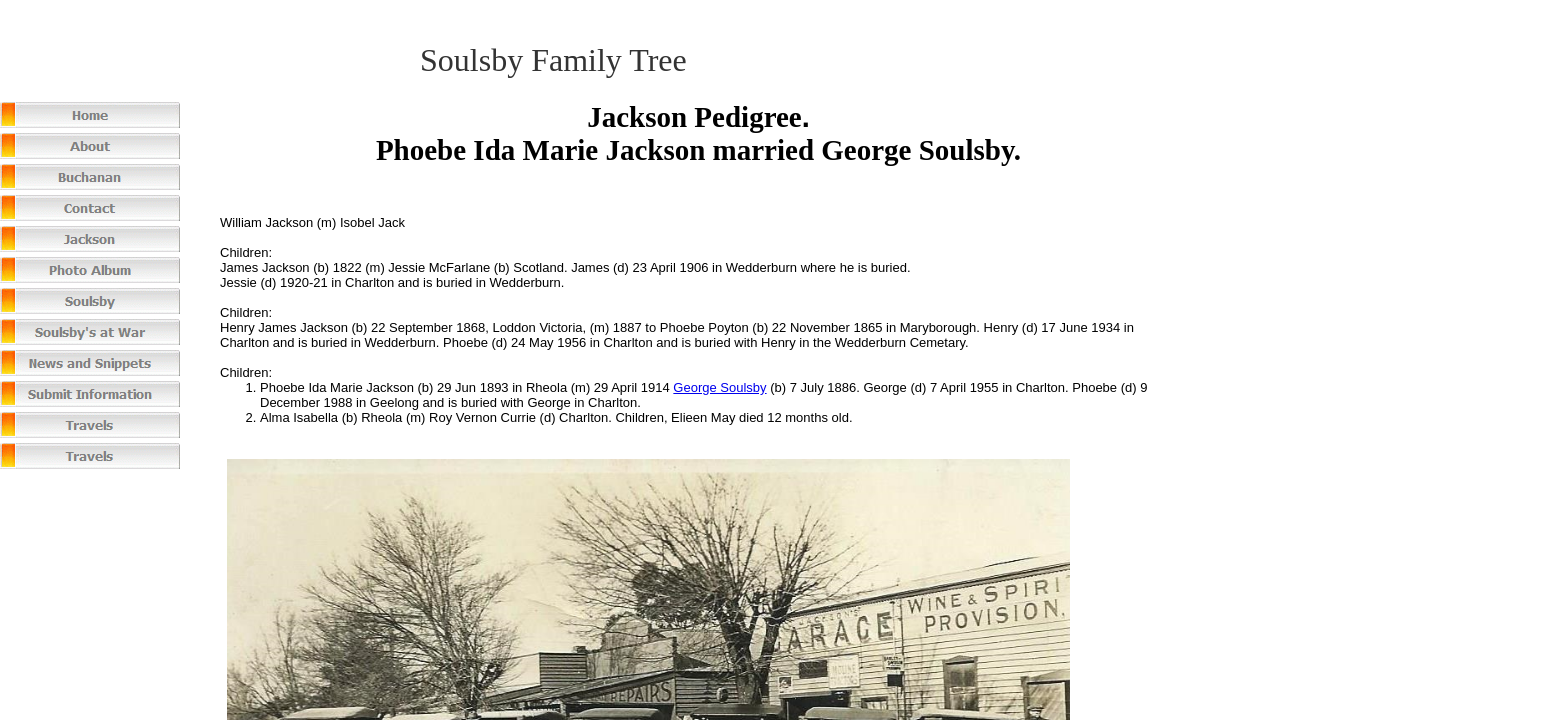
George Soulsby (719, 387)
